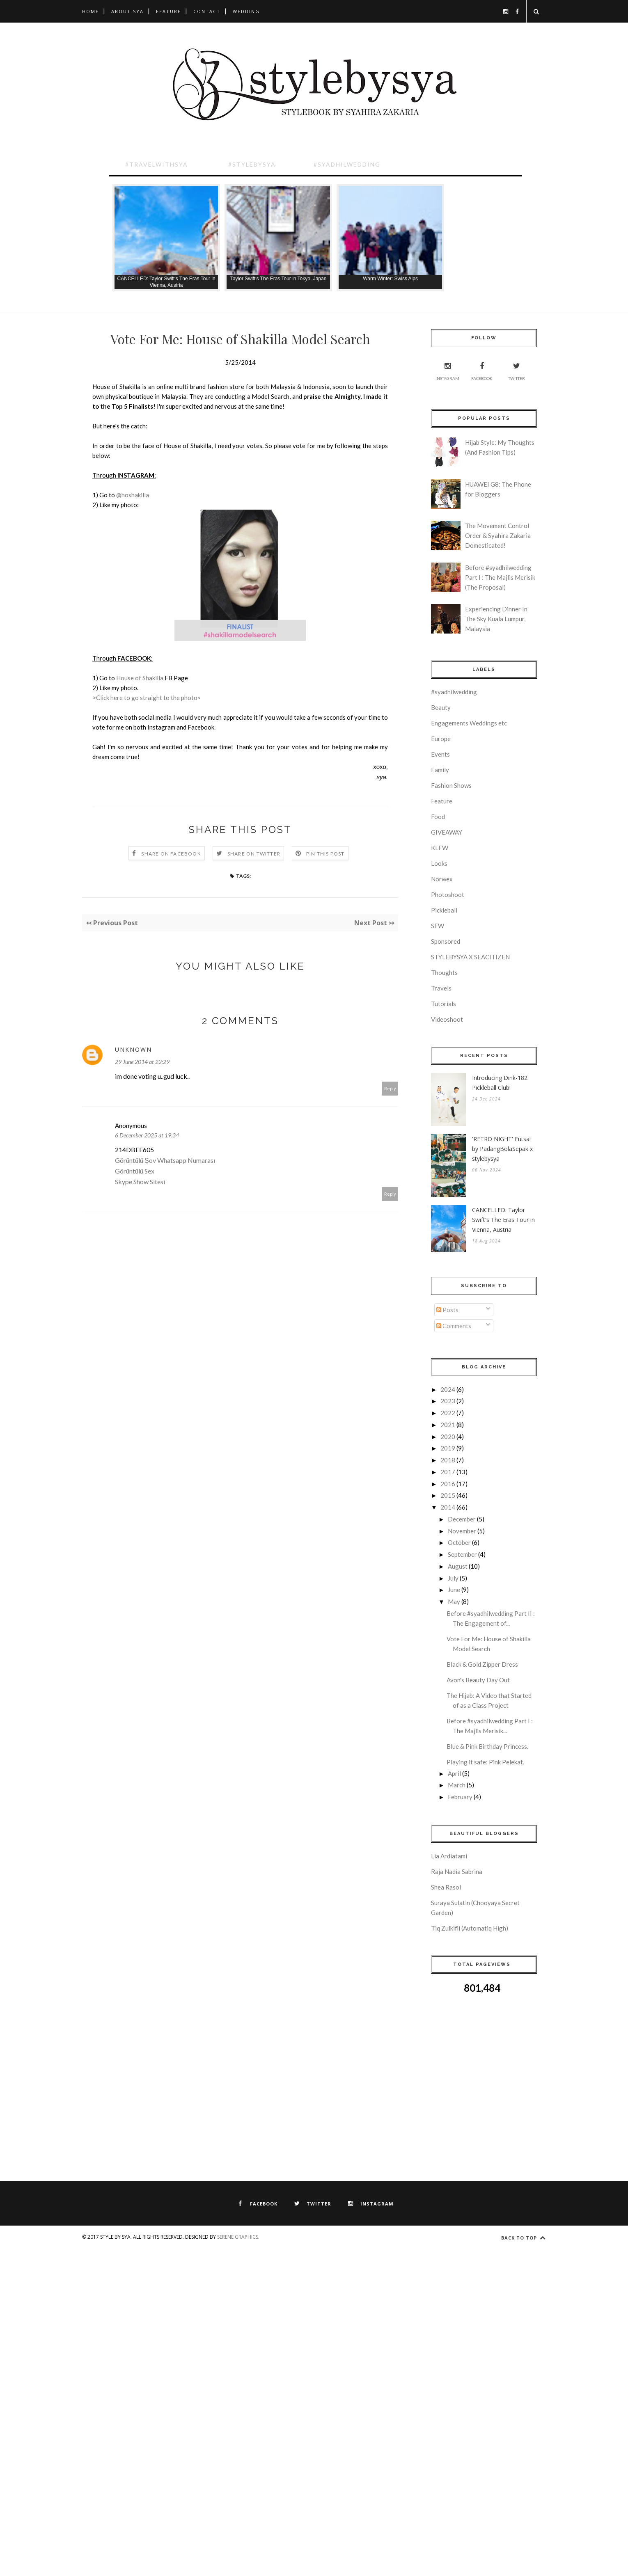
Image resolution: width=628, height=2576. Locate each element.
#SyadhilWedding (347, 164)
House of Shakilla (139, 678)
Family (440, 769)
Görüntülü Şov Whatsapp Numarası (165, 1160)
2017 (447, 1472)
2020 (447, 1436)
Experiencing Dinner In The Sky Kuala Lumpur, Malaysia (496, 618)
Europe (441, 738)
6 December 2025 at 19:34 (147, 1135)
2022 (447, 1412)
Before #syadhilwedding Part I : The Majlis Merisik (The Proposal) (500, 577)
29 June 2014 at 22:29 (142, 1061)
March (456, 1785)
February (460, 1796)
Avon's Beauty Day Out (478, 1680)
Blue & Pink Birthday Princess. (487, 1746)
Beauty (441, 707)
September (462, 1554)
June (454, 1589)
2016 (447, 1483)
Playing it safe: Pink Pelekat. (485, 1762)
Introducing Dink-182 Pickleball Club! (499, 1082)
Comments (453, 1325)
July (453, 1578)
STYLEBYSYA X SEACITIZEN (470, 957)
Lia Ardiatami (449, 1856)
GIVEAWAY (446, 832)
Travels (441, 988)
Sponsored (445, 941)
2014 (447, 1507)
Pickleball (444, 910)
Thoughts (444, 972)
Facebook (482, 370)
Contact (206, 11)
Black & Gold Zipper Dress (482, 1664)
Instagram (447, 370)
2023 (447, 1401)
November (462, 1531)
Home (90, 11)
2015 (447, 1495)
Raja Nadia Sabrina (456, 1871)
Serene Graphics (237, 2236)
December (462, 1519)
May (454, 1601)
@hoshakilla (132, 495)
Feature (168, 11)
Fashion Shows (451, 785)
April (454, 1773)
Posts (447, 1309)
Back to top (523, 2238)
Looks (439, 863)
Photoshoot (447, 894)
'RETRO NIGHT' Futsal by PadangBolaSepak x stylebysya (502, 1148)
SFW (437, 925)
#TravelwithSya (156, 164)
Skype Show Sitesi (140, 1181)
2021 (447, 1424)
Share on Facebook (171, 854)
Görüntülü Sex (134, 1171)
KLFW (439, 847)
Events (440, 754)
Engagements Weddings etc (469, 723)
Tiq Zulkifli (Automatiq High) (469, 1928)
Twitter (516, 370)
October (459, 1542)
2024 (447, 1389)
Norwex (442, 879)
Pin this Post (325, 854)
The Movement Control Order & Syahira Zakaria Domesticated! (498, 535)
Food (438, 816)
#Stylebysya (252, 164)
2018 (447, 1460)
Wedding (246, 11)
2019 (447, 1448)
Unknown (133, 1049)
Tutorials (443, 1003)
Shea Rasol (446, 1887)
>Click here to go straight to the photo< (146, 697)
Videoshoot (447, 1019)
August (458, 1566)
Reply (390, 1088)
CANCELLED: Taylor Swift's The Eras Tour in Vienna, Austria (503, 1219)
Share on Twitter (253, 854)
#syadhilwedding (454, 691)
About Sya (127, 11)
